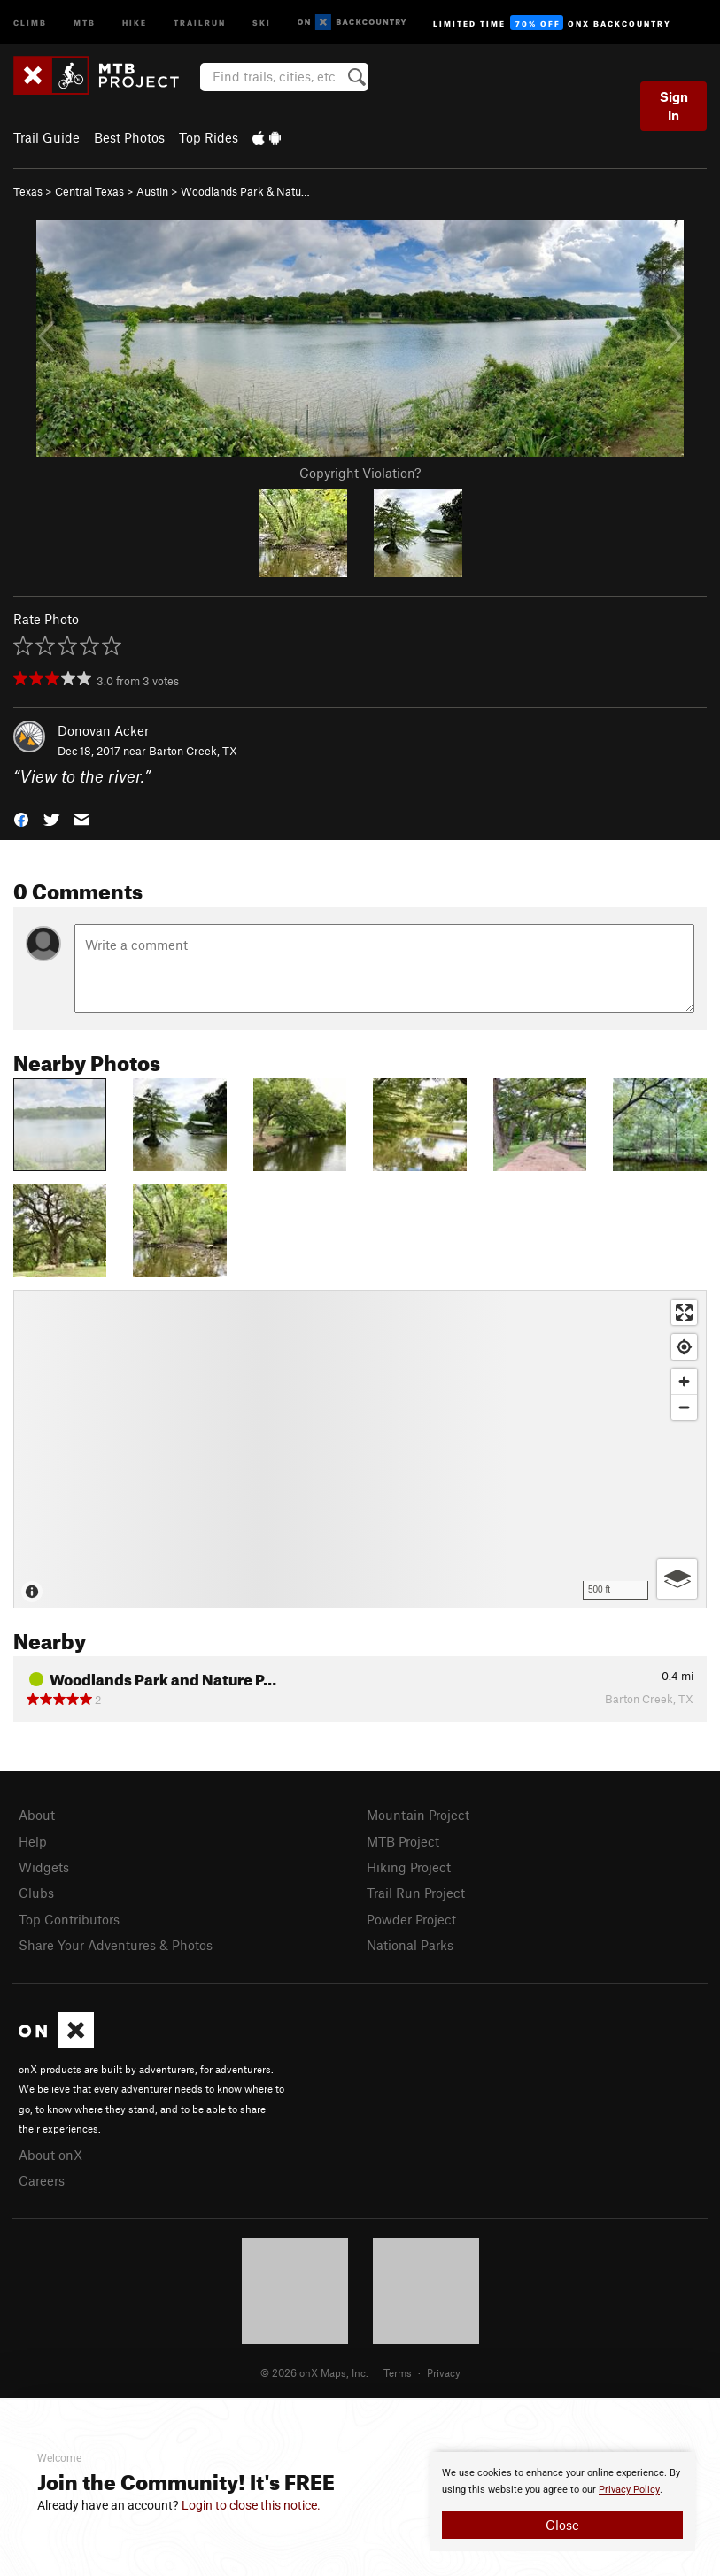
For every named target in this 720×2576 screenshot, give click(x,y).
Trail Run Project (416, 1893)
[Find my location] (684, 1347)
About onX (50, 2155)
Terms (397, 2372)
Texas (28, 191)
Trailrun (200, 21)
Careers (42, 2180)
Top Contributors (69, 1919)
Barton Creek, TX (193, 751)
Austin (152, 191)
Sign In (674, 106)
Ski (261, 21)
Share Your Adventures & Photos (116, 1945)
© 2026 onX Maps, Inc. (314, 2372)
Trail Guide (46, 137)
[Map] (360, 1449)
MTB (85, 21)
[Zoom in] (684, 1381)
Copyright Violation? (360, 473)
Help (33, 1841)
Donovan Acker (103, 730)
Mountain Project (418, 1815)
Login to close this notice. (251, 2505)
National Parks (410, 1945)
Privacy (444, 2372)
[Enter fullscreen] (684, 1312)
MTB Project (403, 1841)
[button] (21, 817)
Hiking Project (409, 1867)
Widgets (44, 1867)
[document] (562, 2501)
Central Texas (89, 191)
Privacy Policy (629, 2489)
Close (562, 2525)
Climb (30, 21)
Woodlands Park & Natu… (245, 191)
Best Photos (129, 137)
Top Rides (208, 137)
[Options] (677, 1579)
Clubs (36, 1893)
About (37, 1815)
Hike (134, 21)
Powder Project (411, 1919)
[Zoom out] (684, 1407)
